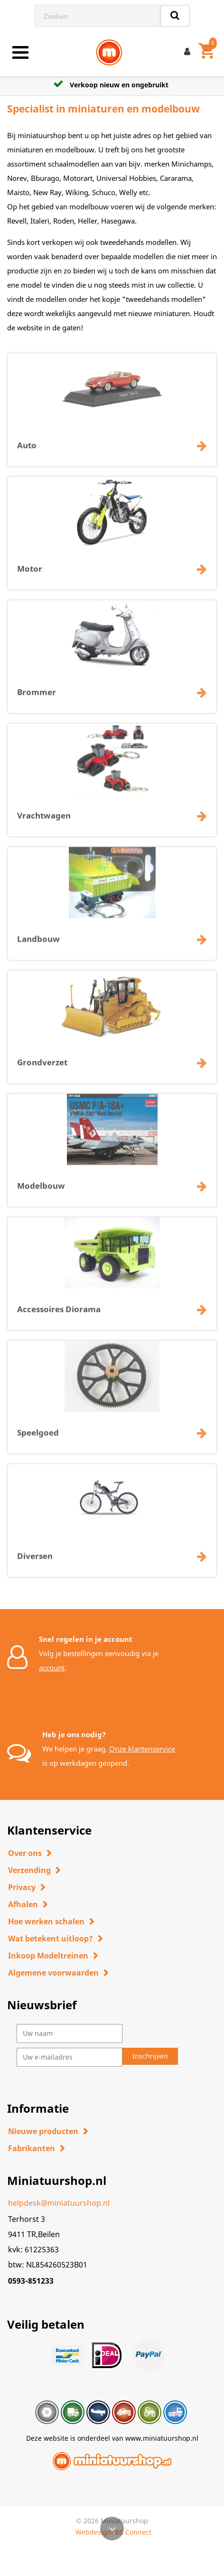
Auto (27, 450)
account (52, 1667)
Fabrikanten (31, 2148)
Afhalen (23, 1904)
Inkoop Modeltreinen (48, 1955)
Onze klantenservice (142, 1748)
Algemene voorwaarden (53, 1972)
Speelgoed (38, 1437)
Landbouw (38, 943)
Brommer (36, 697)
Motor (29, 573)
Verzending (29, 1870)
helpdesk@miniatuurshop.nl (59, 2203)
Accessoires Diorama (59, 1314)
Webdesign (93, 2532)
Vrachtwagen (44, 820)
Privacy (22, 1887)
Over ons (25, 1853)
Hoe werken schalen (46, 1921)
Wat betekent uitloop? (50, 1938)
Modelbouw (41, 1190)
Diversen (35, 1560)
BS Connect (133, 2532)
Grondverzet (42, 1067)
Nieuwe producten (43, 2131)
